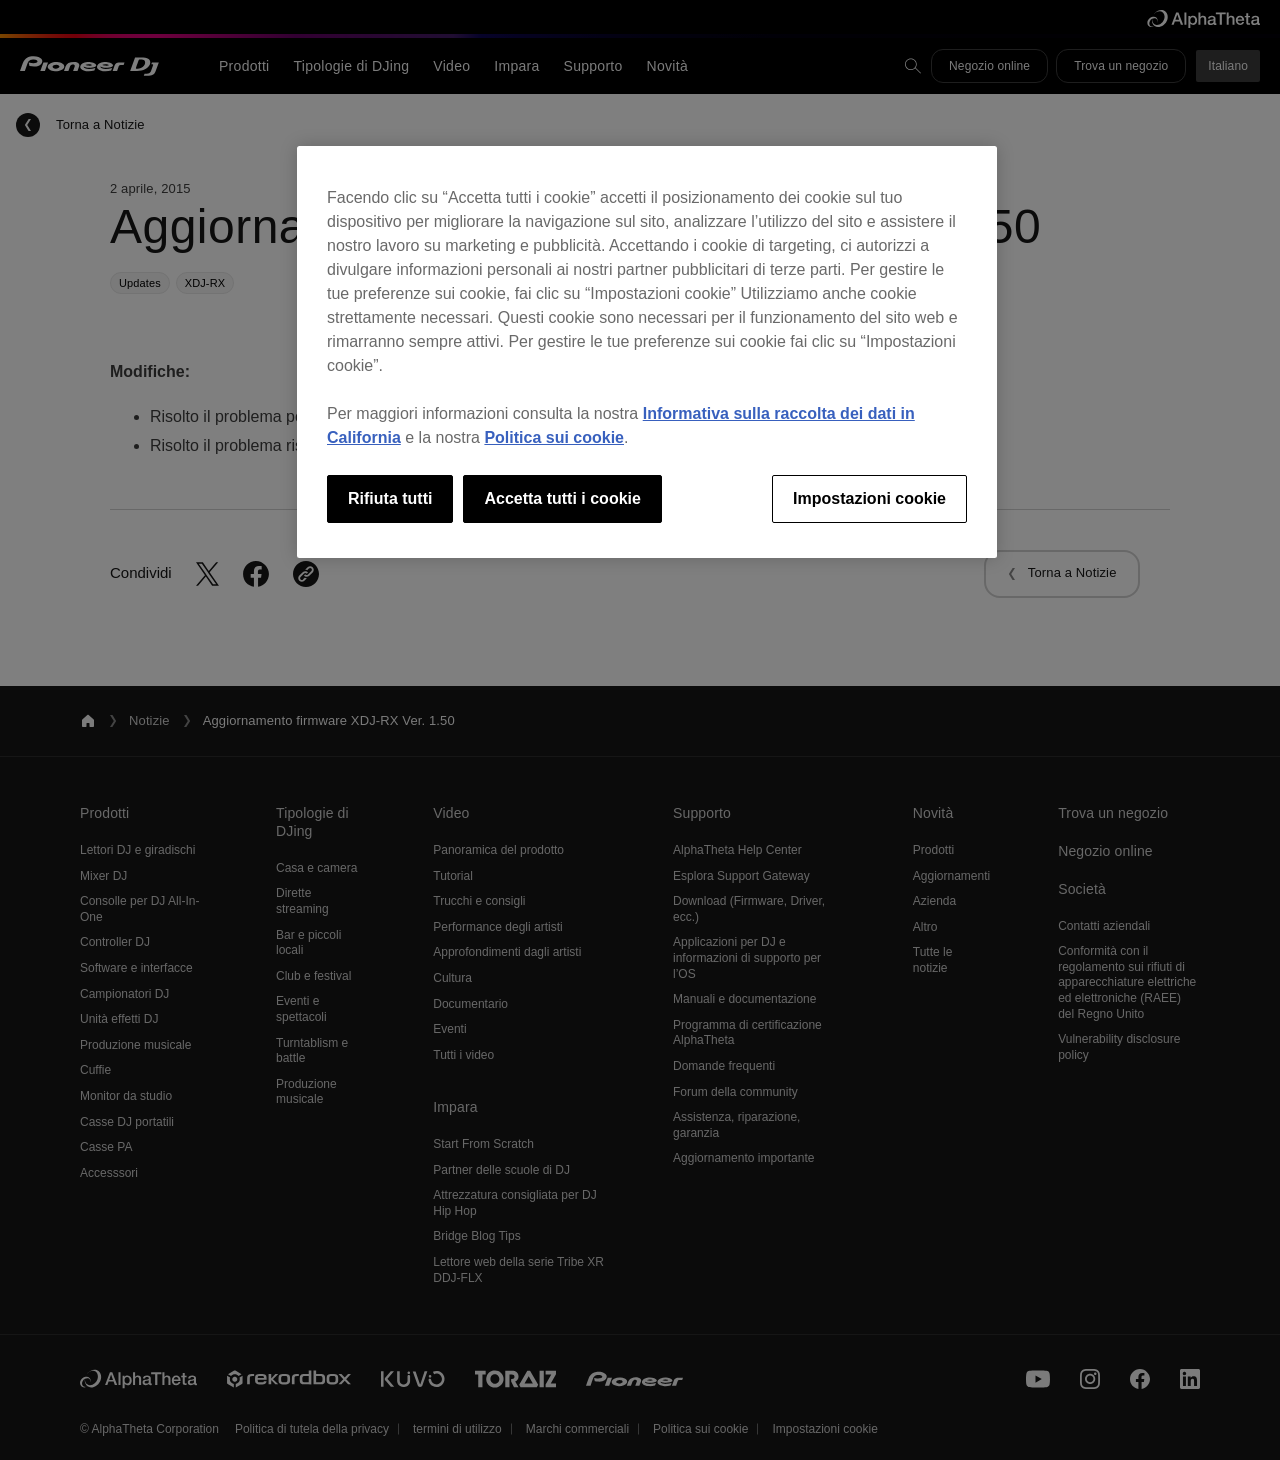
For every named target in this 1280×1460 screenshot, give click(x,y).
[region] (647, 352)
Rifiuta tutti (390, 498)
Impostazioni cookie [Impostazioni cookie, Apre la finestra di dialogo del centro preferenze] (869, 498)
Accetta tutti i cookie (562, 498)
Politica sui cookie (554, 437)
